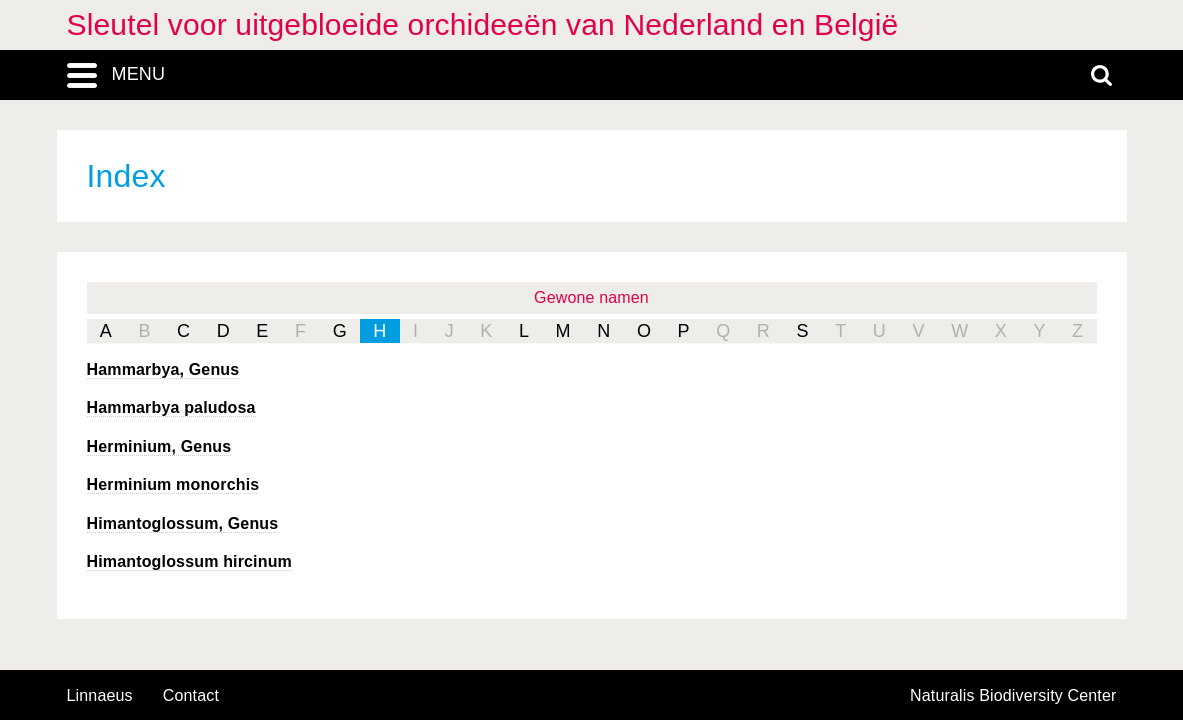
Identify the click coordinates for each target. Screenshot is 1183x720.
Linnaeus (100, 696)
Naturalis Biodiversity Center (1013, 696)
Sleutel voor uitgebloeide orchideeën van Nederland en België (483, 24)
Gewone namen (591, 297)
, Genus (163, 369)
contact (191, 695)
